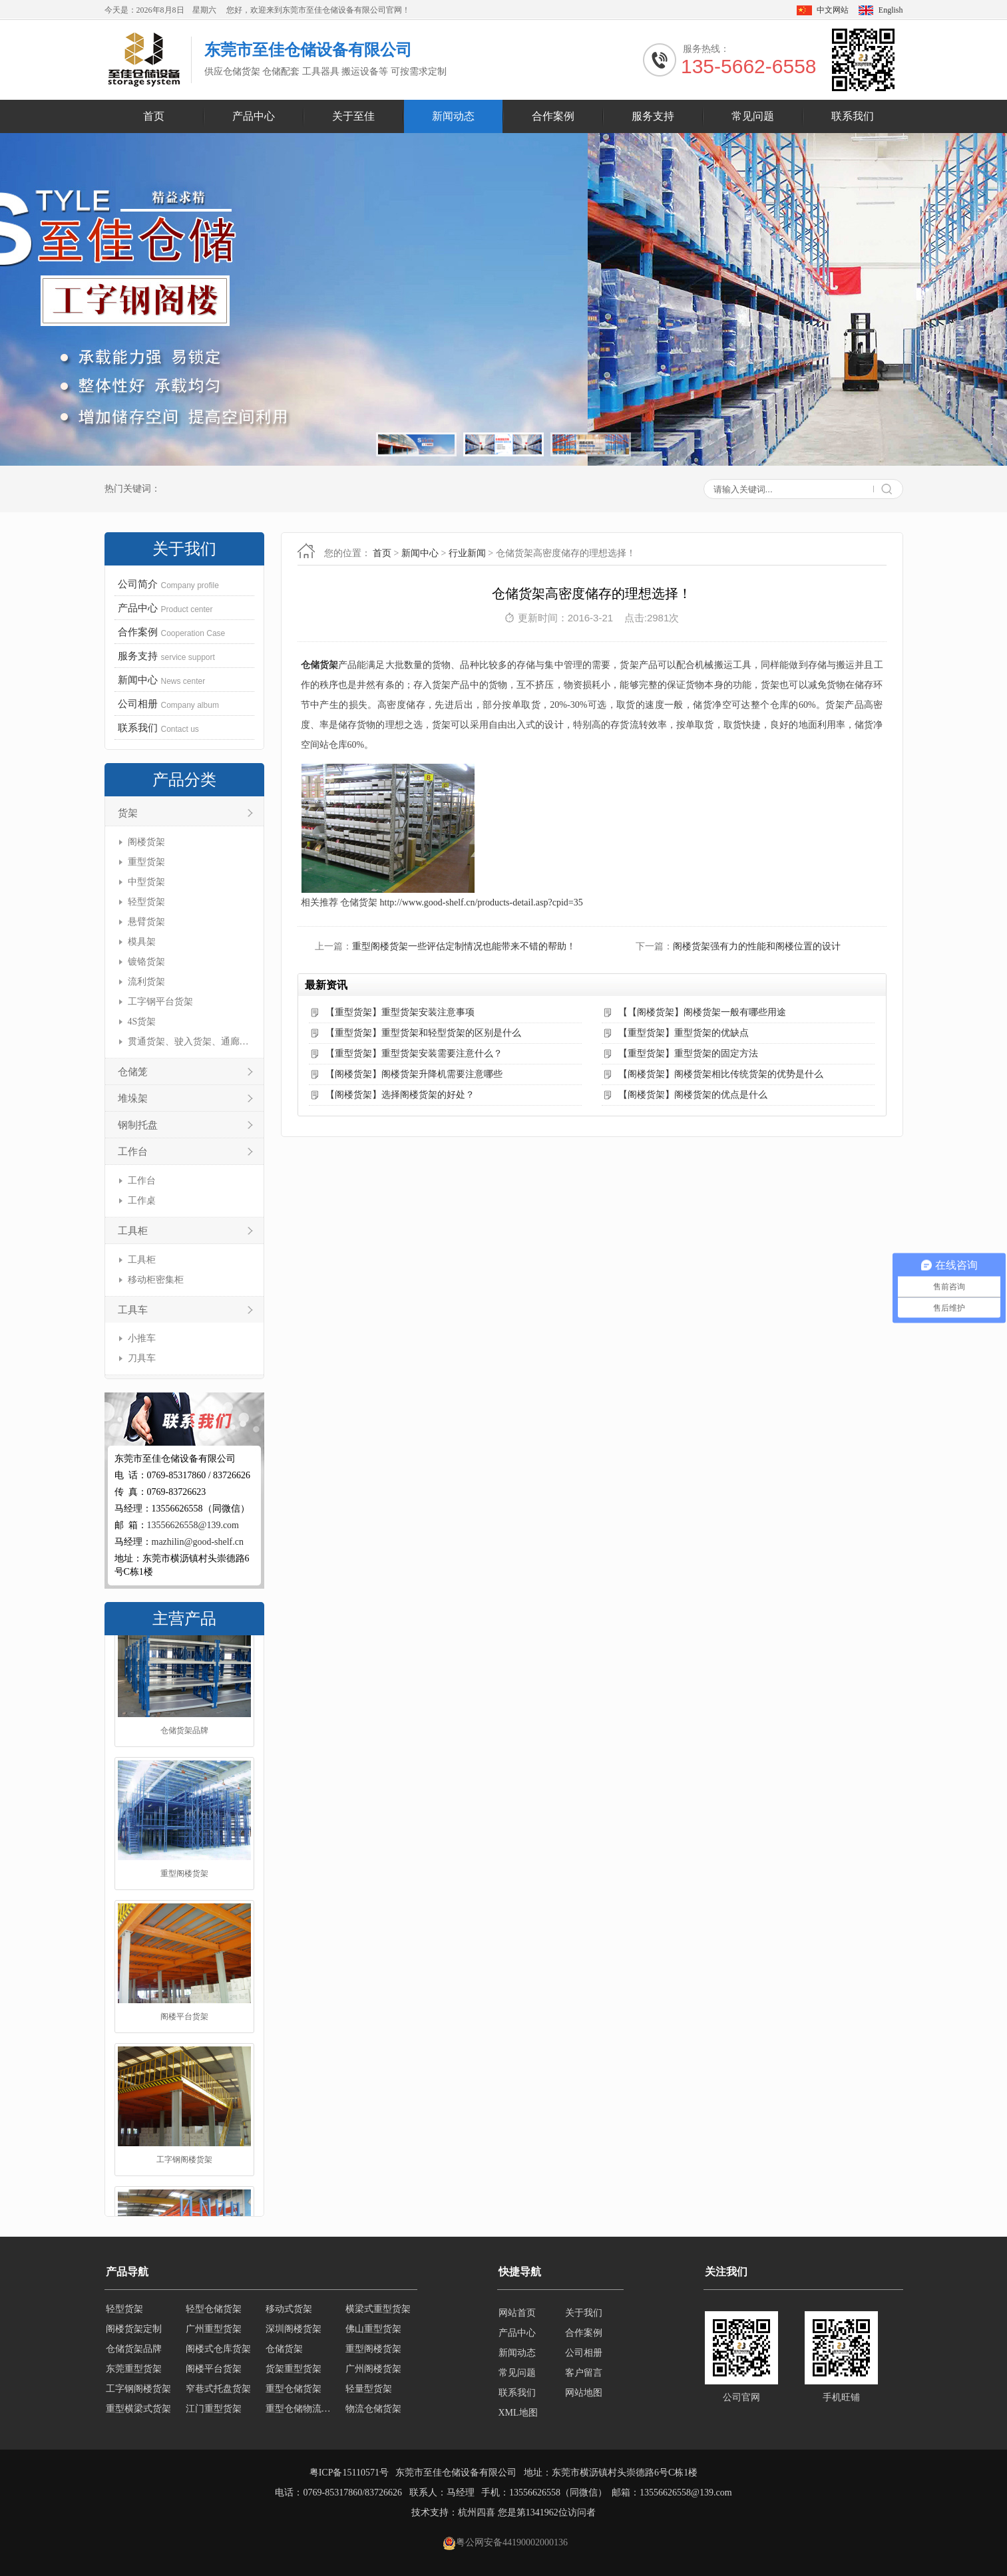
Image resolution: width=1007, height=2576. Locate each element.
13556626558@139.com (193, 1525)
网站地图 (583, 2393)
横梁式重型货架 (378, 2313)
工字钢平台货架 (160, 1002)
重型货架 (146, 862)
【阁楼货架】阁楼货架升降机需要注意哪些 (414, 1074)
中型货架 (146, 882)
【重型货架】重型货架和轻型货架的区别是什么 (423, 1033)
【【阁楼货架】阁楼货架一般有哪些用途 (702, 1012)
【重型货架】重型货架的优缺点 (683, 1033)
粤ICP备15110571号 (349, 2473)
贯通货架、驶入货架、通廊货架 (189, 1041)
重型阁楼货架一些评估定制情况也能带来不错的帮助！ (464, 946)
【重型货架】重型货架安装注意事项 (400, 1012)
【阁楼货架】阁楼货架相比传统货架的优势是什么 (720, 1074)
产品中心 (253, 116)
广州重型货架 (214, 2333)
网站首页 (517, 2313)
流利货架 (146, 982)
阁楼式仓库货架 (218, 2353)
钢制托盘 (138, 1125)
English (891, 10)
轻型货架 (146, 902)
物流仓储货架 (373, 2413)
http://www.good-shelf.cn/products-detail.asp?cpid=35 (481, 902)
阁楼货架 (146, 842)
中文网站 (833, 10)
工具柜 (133, 1230)
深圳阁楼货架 (293, 2333)
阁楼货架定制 (134, 2333)
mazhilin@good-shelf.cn (198, 1542)
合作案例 (553, 116)
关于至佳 (353, 116)
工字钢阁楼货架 (184, 2190)
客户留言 (583, 2373)
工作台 (133, 1151)
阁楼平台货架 (184, 2047)
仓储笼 (133, 1071)
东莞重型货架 (134, 2373)
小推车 (142, 1338)
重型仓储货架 (293, 2393)
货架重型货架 (293, 2373)
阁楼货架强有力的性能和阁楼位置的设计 (757, 946)
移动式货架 (289, 2313)
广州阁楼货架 (373, 2373)
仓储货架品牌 (184, 1761)
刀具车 (142, 1358)
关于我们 (583, 2313)
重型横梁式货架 (138, 2413)
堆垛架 (133, 1098)
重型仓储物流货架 (301, 2413)
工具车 (133, 1310)
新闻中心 (420, 553)
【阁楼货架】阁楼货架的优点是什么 (692, 1095)
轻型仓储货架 (214, 2313)
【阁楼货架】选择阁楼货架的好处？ (400, 1095)
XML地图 (518, 2413)
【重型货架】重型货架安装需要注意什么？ (414, 1053)
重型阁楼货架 (184, 1904)
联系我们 (852, 116)
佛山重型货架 (373, 2333)
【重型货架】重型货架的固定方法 (688, 1053)
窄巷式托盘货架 (218, 2393)
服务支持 (653, 116)
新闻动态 (453, 116)
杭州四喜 (476, 2512)
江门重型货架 (214, 2413)
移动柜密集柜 (156, 1280)
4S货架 (142, 1022)
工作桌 (142, 1201)
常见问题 (752, 116)
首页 (153, 116)
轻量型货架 (368, 2393)
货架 (128, 813)
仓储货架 (319, 665)
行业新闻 (467, 553)
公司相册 (583, 2353)
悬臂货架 (146, 922)
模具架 (142, 942)
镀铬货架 (146, 962)
